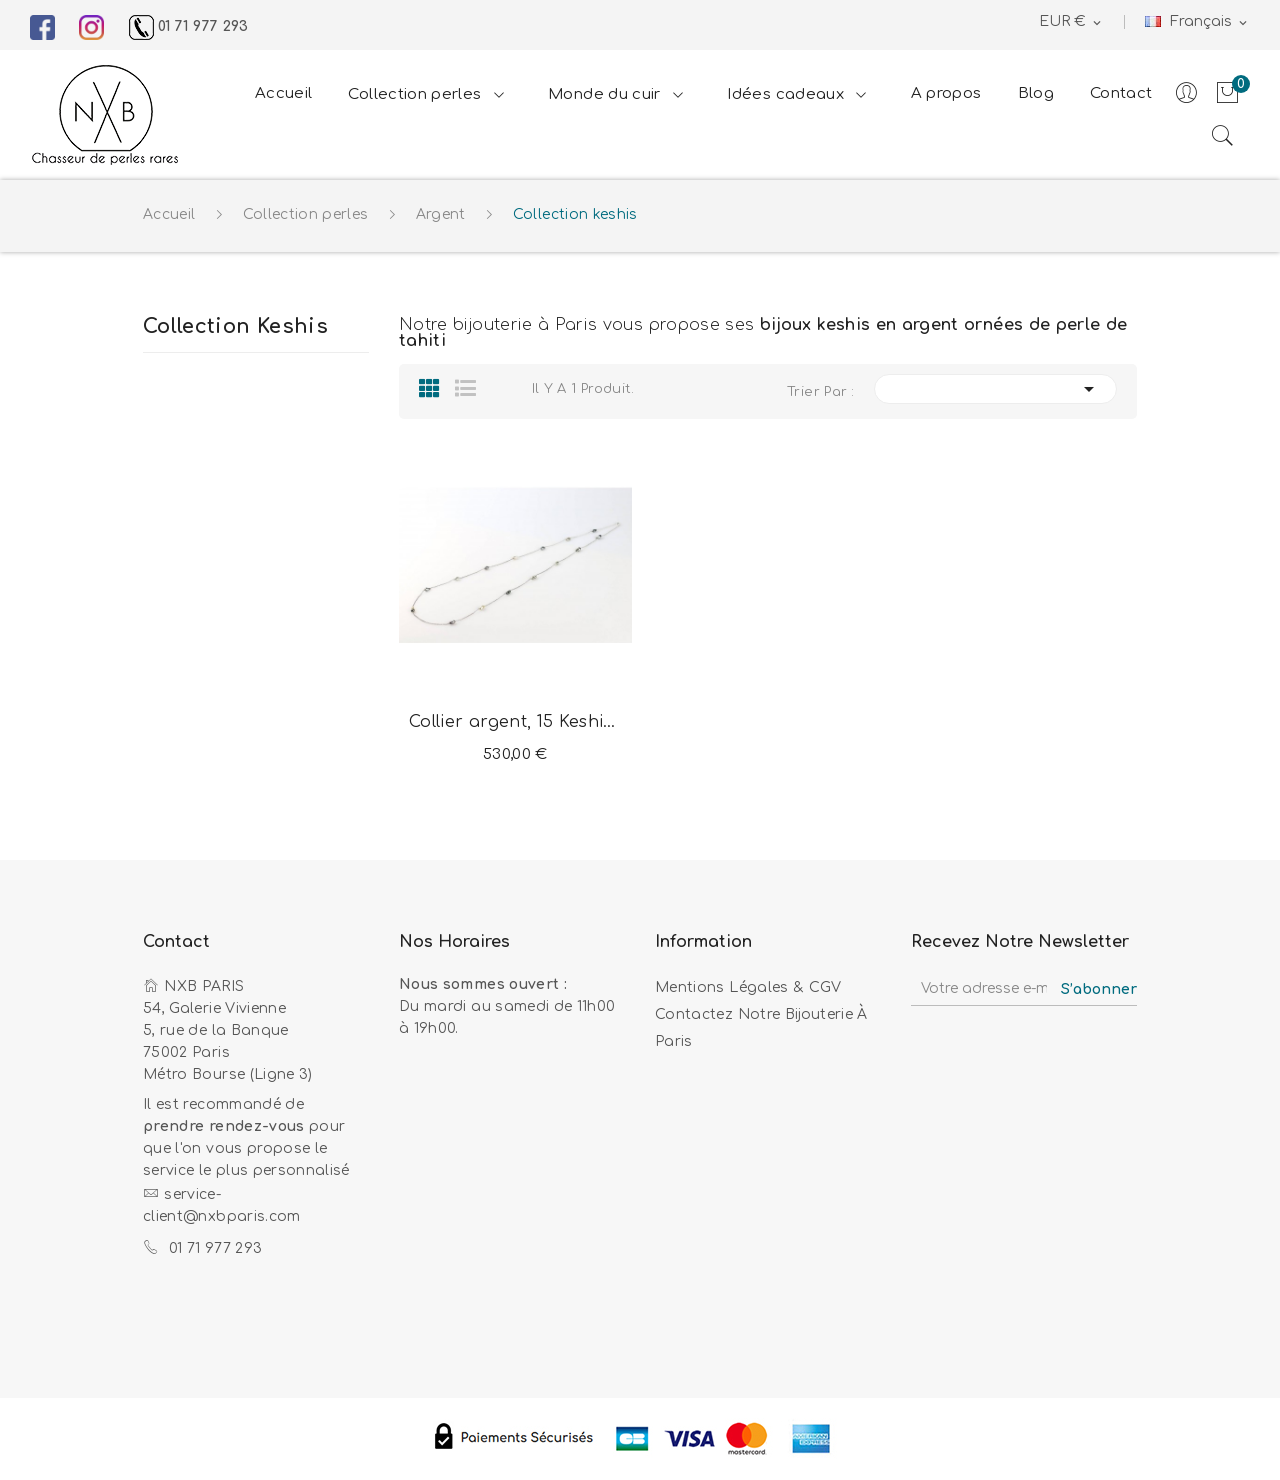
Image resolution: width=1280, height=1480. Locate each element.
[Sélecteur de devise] (1071, 22)
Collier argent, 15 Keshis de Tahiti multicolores (515, 722)
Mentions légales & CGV (748, 987)
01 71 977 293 (189, 26)
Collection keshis (235, 327)
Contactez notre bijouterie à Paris (761, 1028)
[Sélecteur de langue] (1197, 22)
